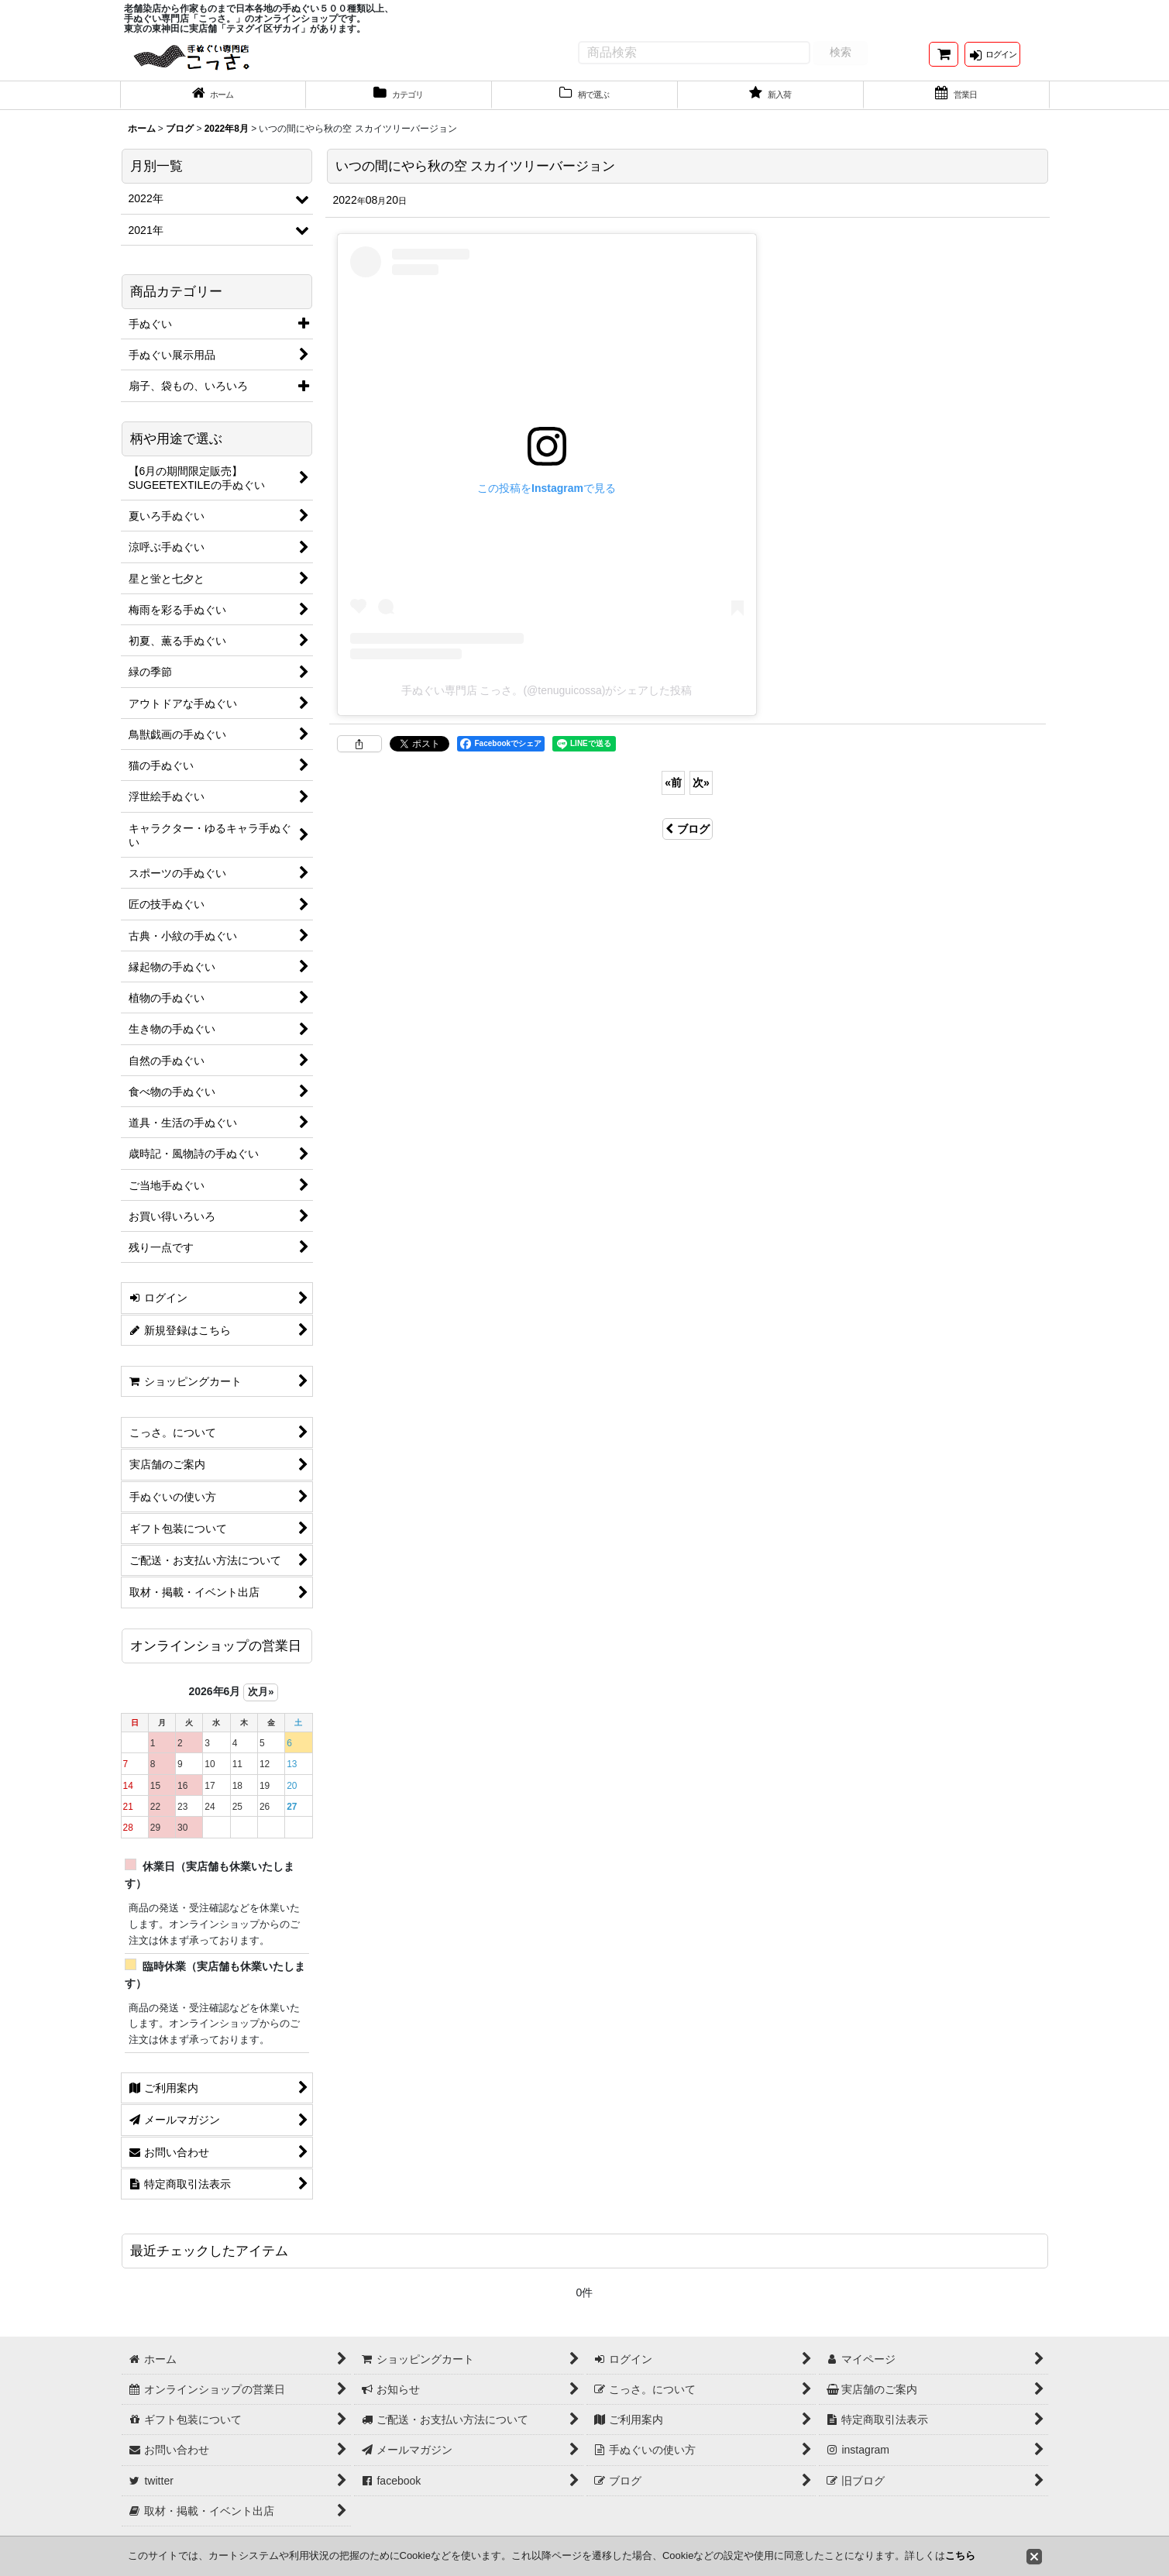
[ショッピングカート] (943, 61)
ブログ (687, 841)
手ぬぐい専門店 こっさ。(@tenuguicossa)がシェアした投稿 (547, 703)
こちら (960, 2555)
